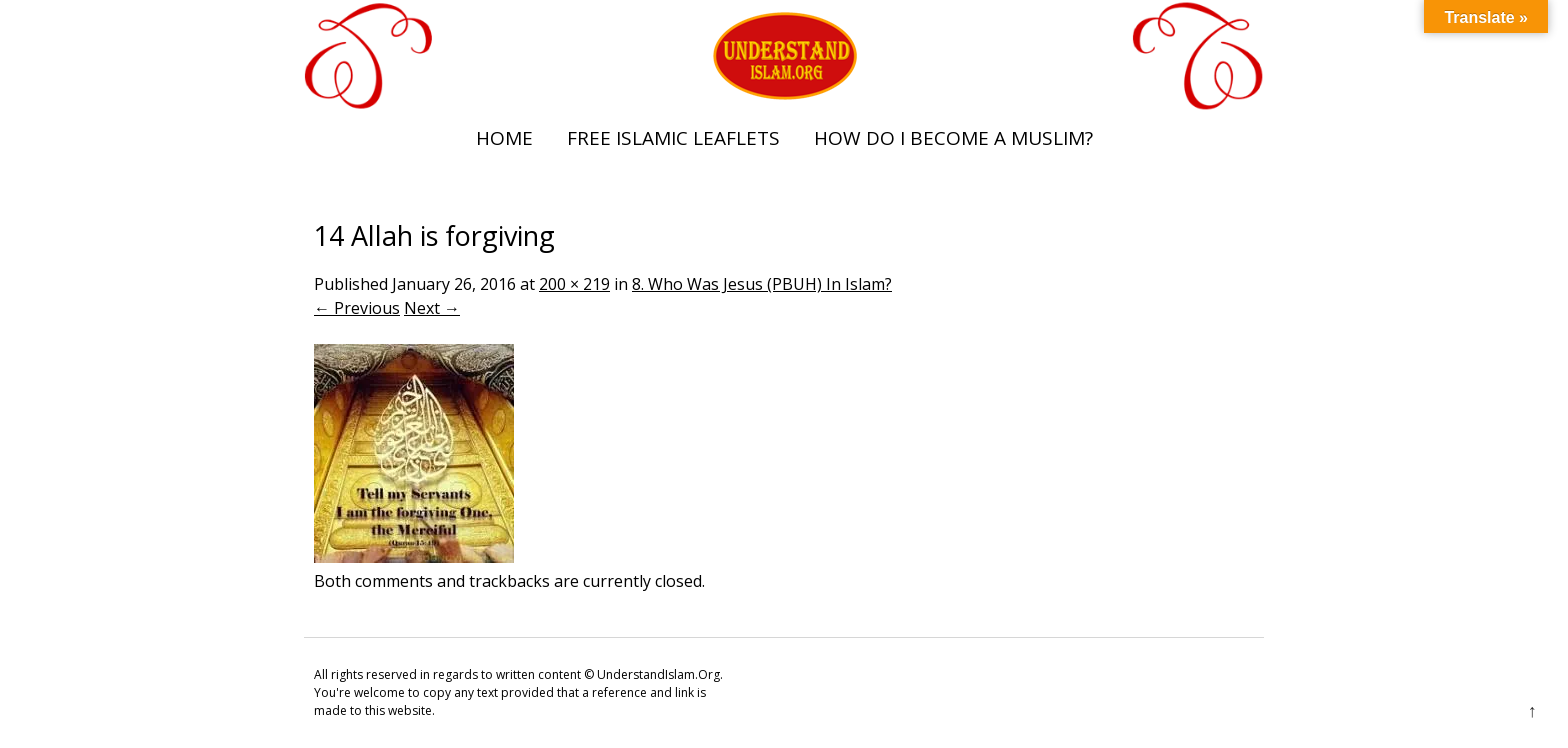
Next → (432, 308)
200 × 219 (574, 284)
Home (504, 138)
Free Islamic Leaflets (673, 138)
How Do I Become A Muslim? (953, 138)
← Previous (357, 308)
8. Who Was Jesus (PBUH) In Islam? (762, 284)
